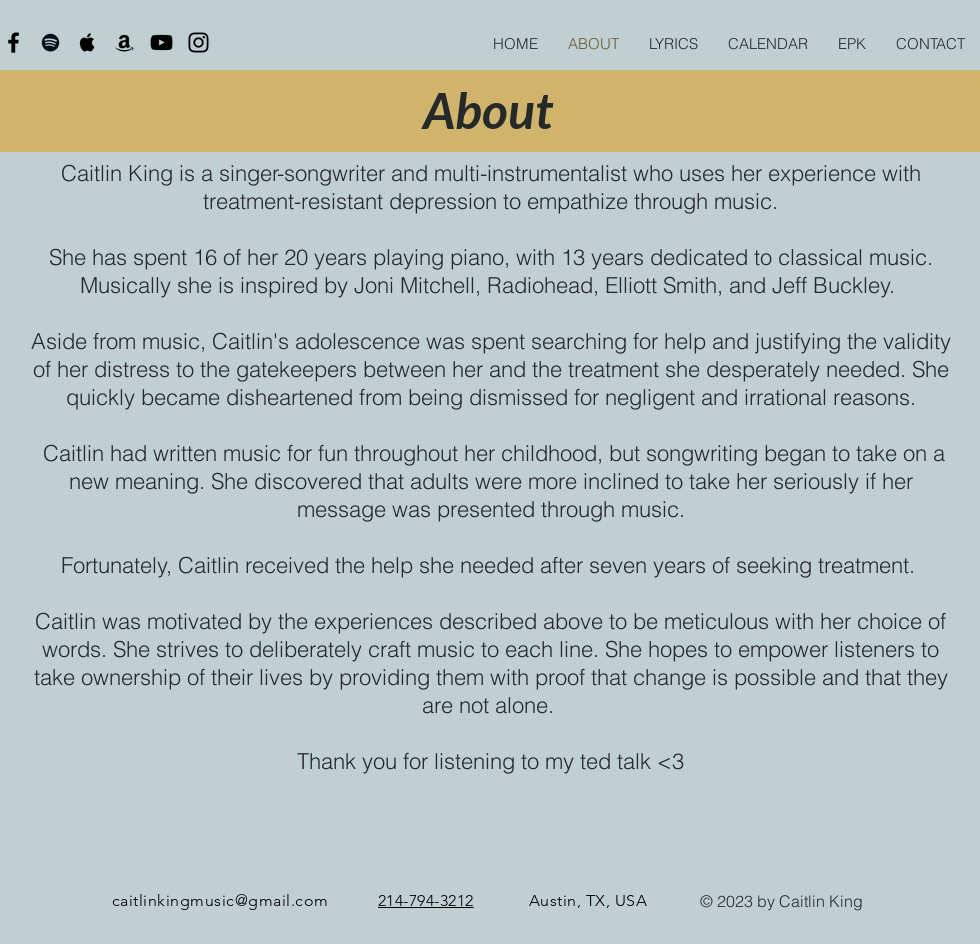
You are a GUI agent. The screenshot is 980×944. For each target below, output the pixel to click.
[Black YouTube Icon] (161, 42)
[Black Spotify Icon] (50, 42)
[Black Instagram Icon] (198, 42)
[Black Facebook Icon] (13, 42)
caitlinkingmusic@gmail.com (220, 900)
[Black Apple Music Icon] (87, 42)
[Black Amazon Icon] (124, 42)
